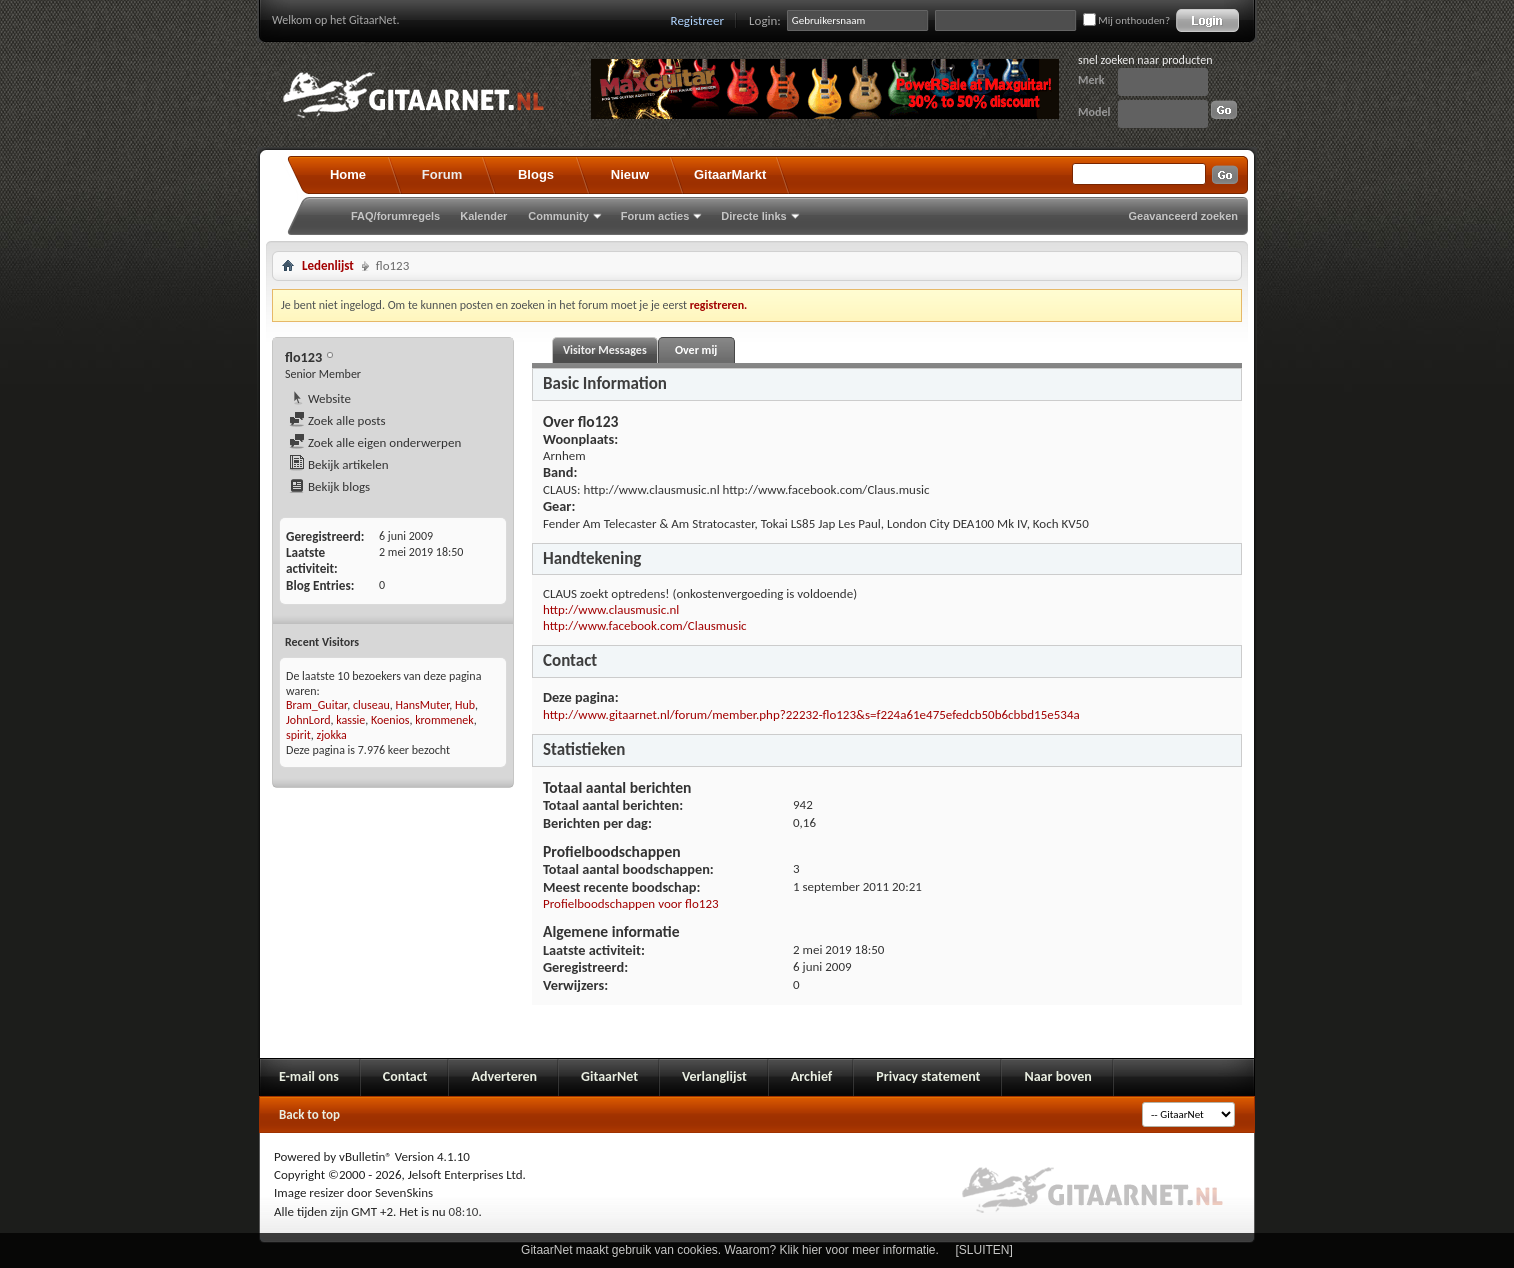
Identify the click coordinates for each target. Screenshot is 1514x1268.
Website (320, 398)
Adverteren (504, 1076)
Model (1094, 112)
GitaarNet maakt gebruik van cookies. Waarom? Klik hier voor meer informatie (728, 1250)
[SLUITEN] (984, 1250)
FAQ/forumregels (395, 216)
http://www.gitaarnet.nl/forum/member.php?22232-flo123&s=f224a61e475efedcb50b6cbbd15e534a (811, 714)
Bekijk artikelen (339, 464)
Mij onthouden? (1126, 20)
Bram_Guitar (316, 705)
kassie (350, 720)
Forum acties (655, 216)
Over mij (696, 350)
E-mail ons (309, 1076)
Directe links (753, 216)
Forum (442, 174)
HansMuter (422, 705)
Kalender (483, 216)
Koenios (390, 720)
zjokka (331, 735)
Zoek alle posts (337, 420)
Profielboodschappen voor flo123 (631, 903)
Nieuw (630, 174)
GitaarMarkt (730, 174)
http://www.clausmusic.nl (611, 609)
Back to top (309, 1114)
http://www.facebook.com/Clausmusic (645, 625)
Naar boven (1057, 1076)
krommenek (444, 720)
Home (348, 174)
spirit (298, 735)
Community (558, 216)
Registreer (698, 20)
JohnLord (308, 720)
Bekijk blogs (329, 486)
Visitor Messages (605, 350)
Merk (1091, 80)
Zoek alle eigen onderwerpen (375, 442)
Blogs (536, 174)
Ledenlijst (328, 265)
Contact (405, 1076)
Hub (465, 705)
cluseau (371, 705)
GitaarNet (609, 1076)
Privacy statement (928, 1076)
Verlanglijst (714, 1076)
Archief (811, 1076)
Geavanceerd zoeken (1183, 216)
